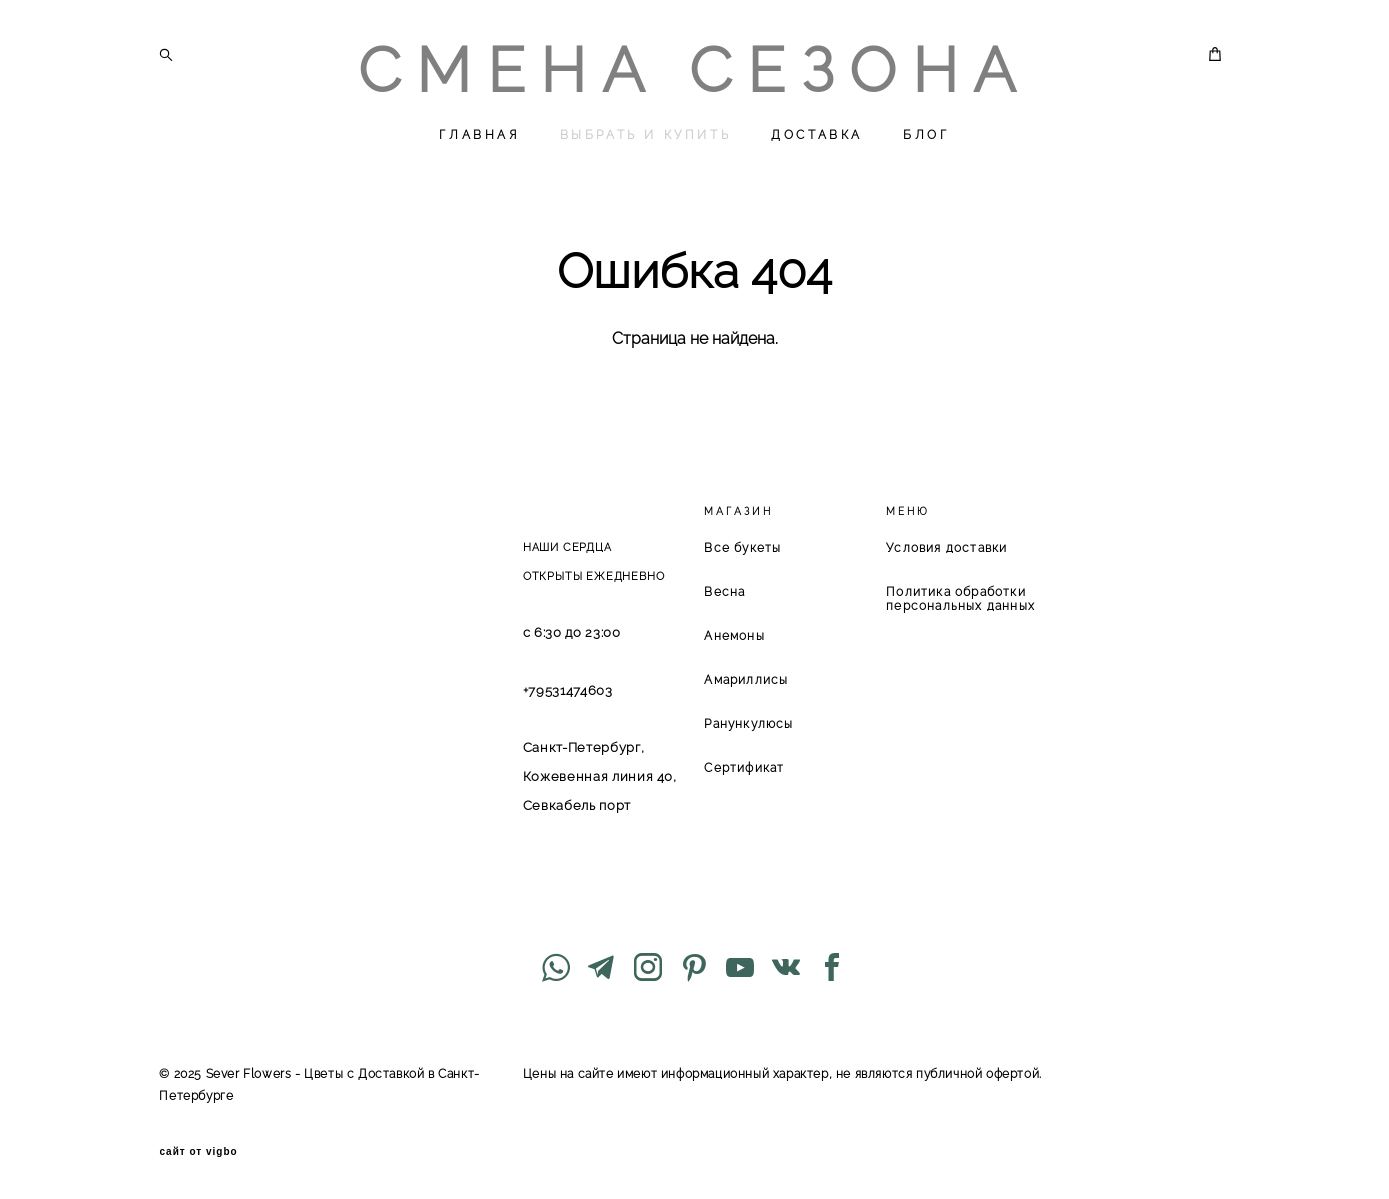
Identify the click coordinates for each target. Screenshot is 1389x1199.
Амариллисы (746, 680)
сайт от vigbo (198, 1152)
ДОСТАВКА (817, 135)
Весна (724, 592)
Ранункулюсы (748, 724)
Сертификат (744, 768)
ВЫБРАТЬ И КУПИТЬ (646, 135)
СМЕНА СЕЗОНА (694, 71)
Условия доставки (946, 548)
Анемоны (734, 636)
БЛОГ (926, 135)
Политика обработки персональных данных (960, 599)
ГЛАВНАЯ (479, 135)
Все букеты (742, 548)
